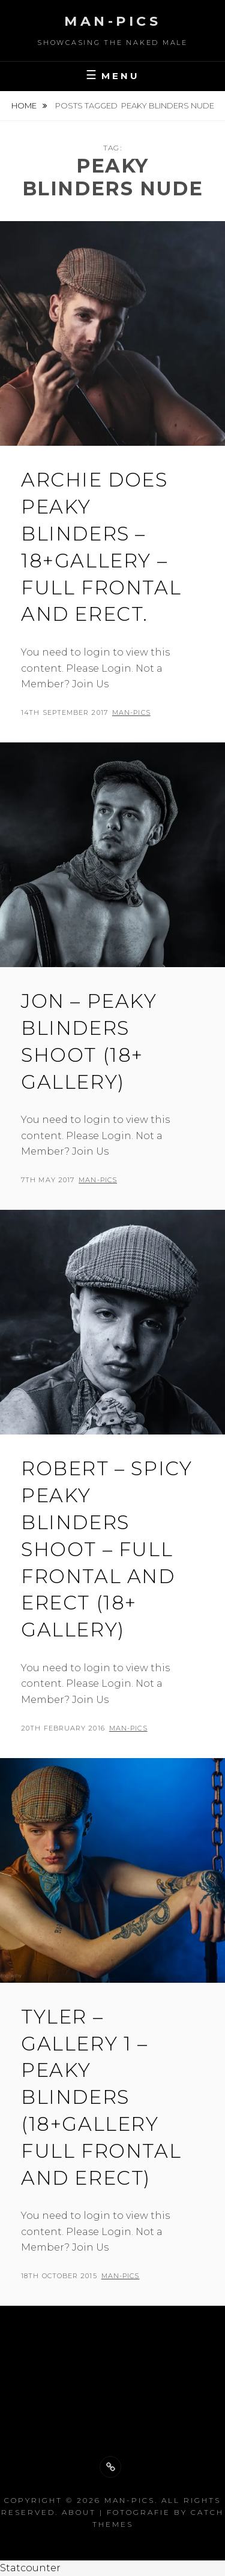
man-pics (131, 712)
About (79, 2512)
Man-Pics (112, 21)
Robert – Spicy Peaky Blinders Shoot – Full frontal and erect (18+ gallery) (106, 1549)
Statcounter (30, 2568)
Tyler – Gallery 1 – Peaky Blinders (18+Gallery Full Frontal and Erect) (101, 2097)
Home (24, 105)
